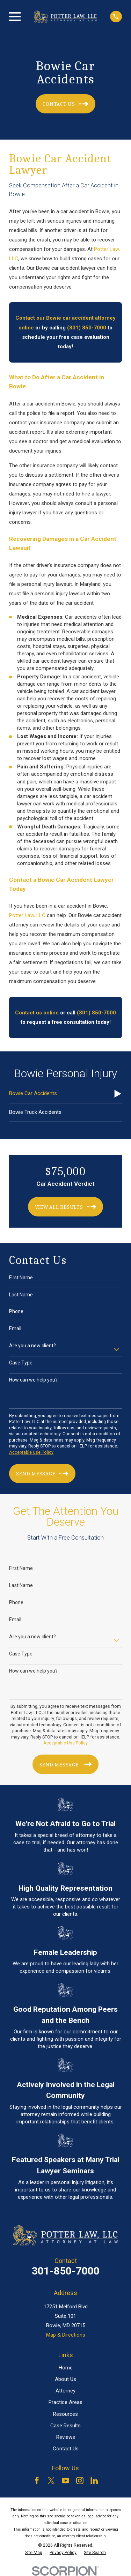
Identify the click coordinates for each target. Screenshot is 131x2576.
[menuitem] (65, 1094)
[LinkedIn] (94, 2480)
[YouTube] (65, 2480)
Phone (16, 1311)
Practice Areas (65, 2402)
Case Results (65, 2425)
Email (15, 1328)
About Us (65, 2379)
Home (66, 2368)
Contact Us (66, 2448)
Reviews (65, 2437)
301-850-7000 (66, 2271)
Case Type (20, 1362)
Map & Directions (65, 2335)
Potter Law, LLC (27, 915)
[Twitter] (51, 2480)
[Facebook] (37, 2480)
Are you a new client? (32, 1345)
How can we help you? (33, 1380)
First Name (21, 1277)
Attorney (65, 2391)
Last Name (21, 1294)
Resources (65, 2414)
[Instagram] (79, 2480)
